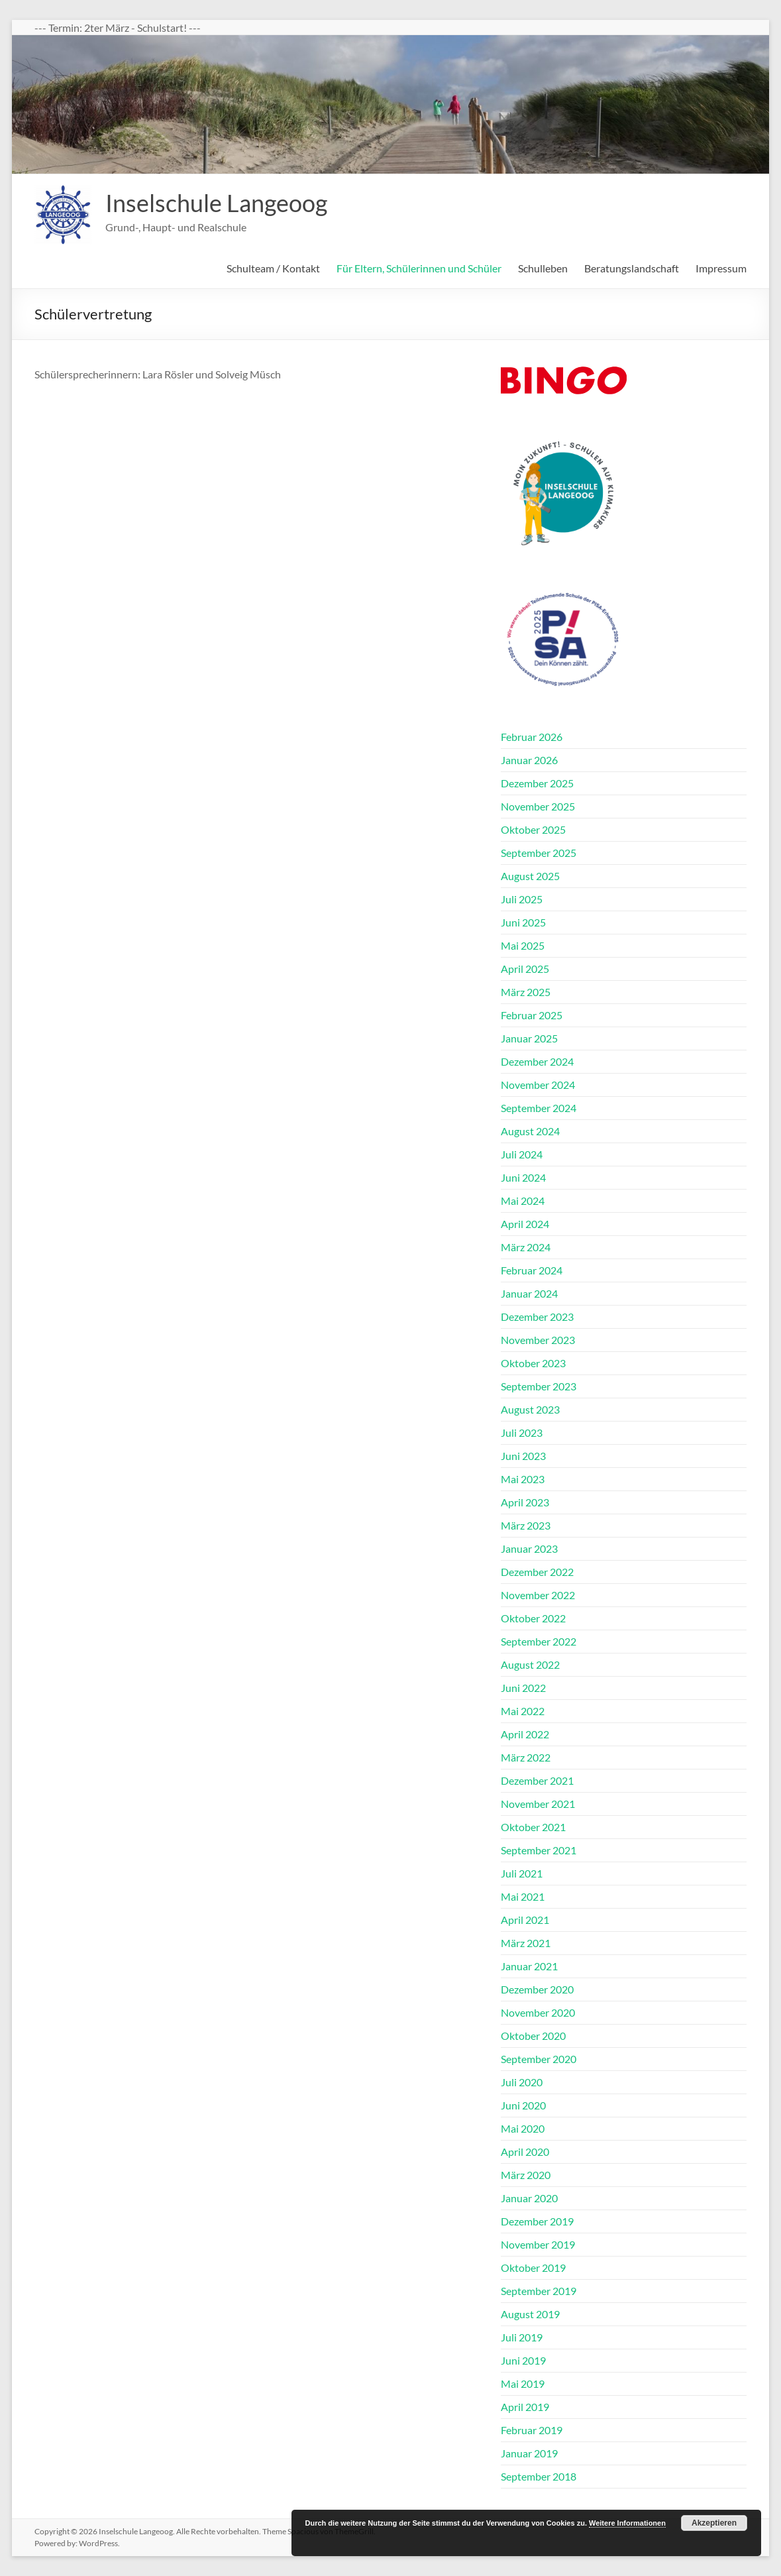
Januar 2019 (529, 2453)
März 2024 (525, 1247)
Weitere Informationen (627, 2523)
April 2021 (525, 1919)
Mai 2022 (523, 1711)
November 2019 (538, 2244)
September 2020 (538, 2058)
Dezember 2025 (537, 783)
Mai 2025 (523, 945)
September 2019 (538, 2290)
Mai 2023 (523, 1479)
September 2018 (538, 2476)
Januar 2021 (529, 1966)
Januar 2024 (529, 1293)
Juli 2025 (522, 899)
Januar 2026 (529, 760)
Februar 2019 (531, 2430)
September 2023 (538, 1386)
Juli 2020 (522, 2082)
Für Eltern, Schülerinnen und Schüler (419, 268)
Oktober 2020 (533, 2035)
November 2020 (538, 2012)
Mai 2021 (523, 1896)
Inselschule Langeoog (216, 202)
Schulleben (543, 268)
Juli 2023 (522, 1432)
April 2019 (525, 2406)
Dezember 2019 (537, 2221)
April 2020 (525, 2151)
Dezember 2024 (537, 1061)
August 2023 (530, 1409)
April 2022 (525, 1734)
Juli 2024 (522, 1154)
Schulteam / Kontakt (273, 268)
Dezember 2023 (537, 1316)
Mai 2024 (523, 1200)
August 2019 (530, 2314)
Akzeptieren (714, 2523)
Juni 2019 (523, 2360)
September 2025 (538, 852)
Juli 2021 (522, 1873)
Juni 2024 (523, 1177)
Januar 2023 (529, 1548)
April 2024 (525, 1223)
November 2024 (538, 1084)
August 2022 (530, 1664)
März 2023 (525, 1525)
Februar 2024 (531, 1270)
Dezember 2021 (537, 1780)
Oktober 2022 (533, 1618)
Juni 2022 (523, 1687)
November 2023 (538, 1339)
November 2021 (538, 1803)
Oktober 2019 (533, 2267)
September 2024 (538, 1107)
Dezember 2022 (537, 1571)
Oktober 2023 (533, 1363)
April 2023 (525, 1502)
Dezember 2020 (537, 1989)
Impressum (721, 268)
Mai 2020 (523, 2128)
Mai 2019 (523, 2383)
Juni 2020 (523, 2105)
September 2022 (538, 1641)
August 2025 (530, 875)
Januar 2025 (529, 1038)
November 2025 (538, 806)
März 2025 (525, 991)
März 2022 (525, 1757)
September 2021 (538, 1850)
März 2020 (525, 2174)
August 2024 (530, 1131)
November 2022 (538, 1595)
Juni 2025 (523, 922)
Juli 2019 (522, 2337)
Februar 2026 (531, 736)
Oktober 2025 (533, 829)
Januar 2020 (529, 2198)
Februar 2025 (531, 1015)
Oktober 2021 (533, 1826)
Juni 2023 (523, 1455)
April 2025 (525, 968)
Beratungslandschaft (631, 268)
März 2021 (525, 1942)
